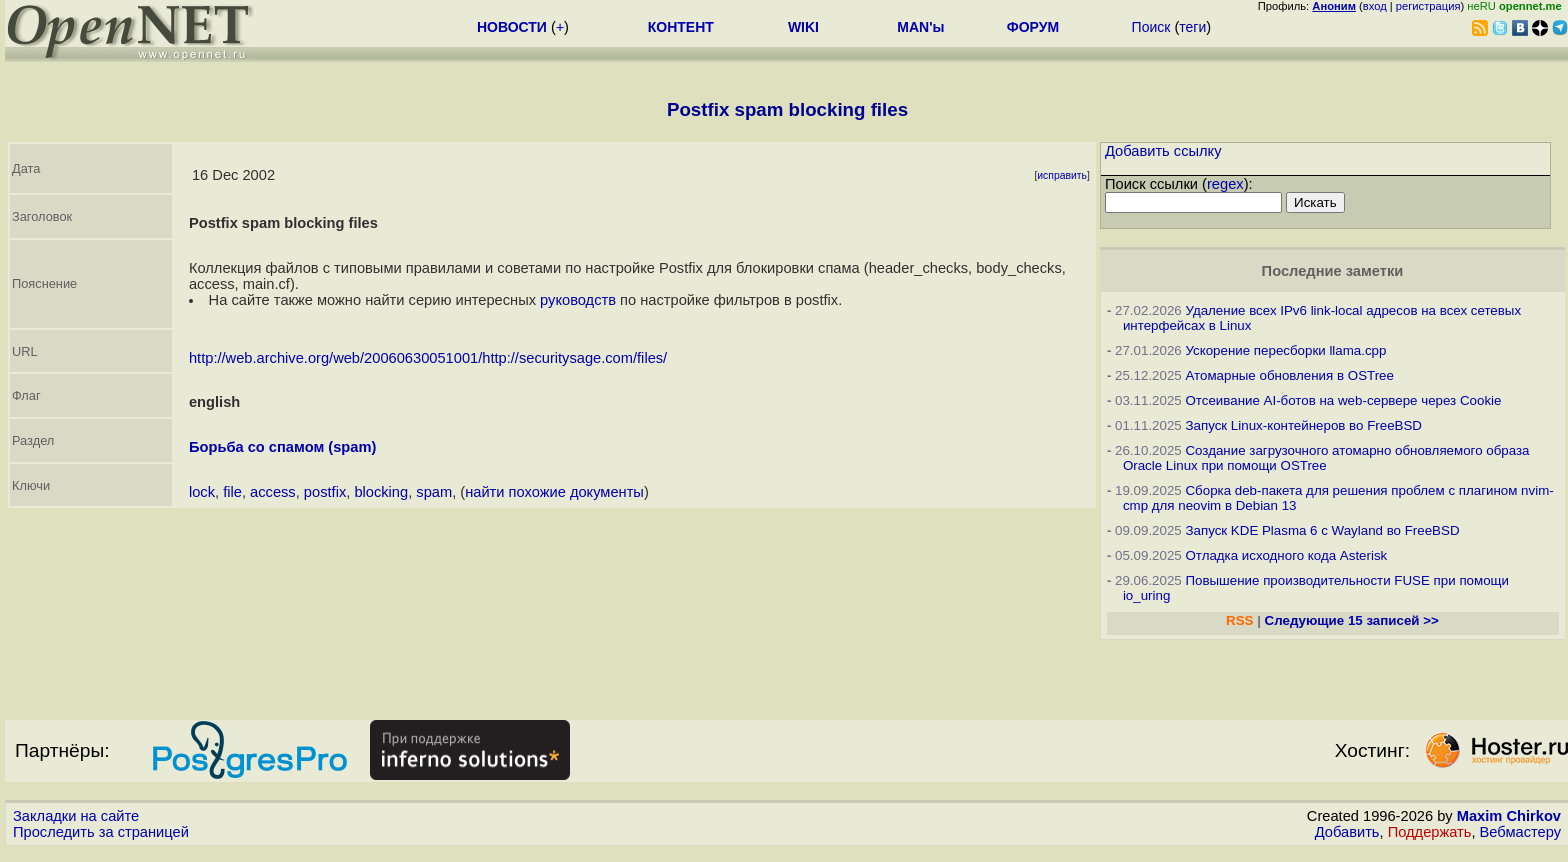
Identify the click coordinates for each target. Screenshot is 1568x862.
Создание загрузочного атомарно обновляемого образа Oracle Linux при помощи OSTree (1326, 458)
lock (202, 492)
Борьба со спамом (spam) (282, 447)
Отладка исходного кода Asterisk (1286, 555)
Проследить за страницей (101, 832)
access (273, 492)
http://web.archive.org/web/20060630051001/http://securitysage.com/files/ (428, 358)
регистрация (1428, 6)
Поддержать (1430, 832)
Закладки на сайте (76, 816)
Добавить (1347, 832)
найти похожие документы (554, 492)
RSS (1239, 620)
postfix (325, 492)
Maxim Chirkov (1509, 816)
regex (1225, 184)
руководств (578, 300)
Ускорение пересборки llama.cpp (1285, 350)
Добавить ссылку (1163, 151)
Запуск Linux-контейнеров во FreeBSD (1303, 425)
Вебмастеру (1520, 832)
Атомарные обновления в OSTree (1289, 375)
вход (1375, 6)
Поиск (1151, 27)
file (232, 492)
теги (1192, 27)
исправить (1062, 175)
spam (434, 492)
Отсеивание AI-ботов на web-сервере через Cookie (1343, 400)
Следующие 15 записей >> (1352, 620)
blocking (381, 492)
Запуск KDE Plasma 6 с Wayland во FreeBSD (1322, 530)
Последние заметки (1333, 271)
